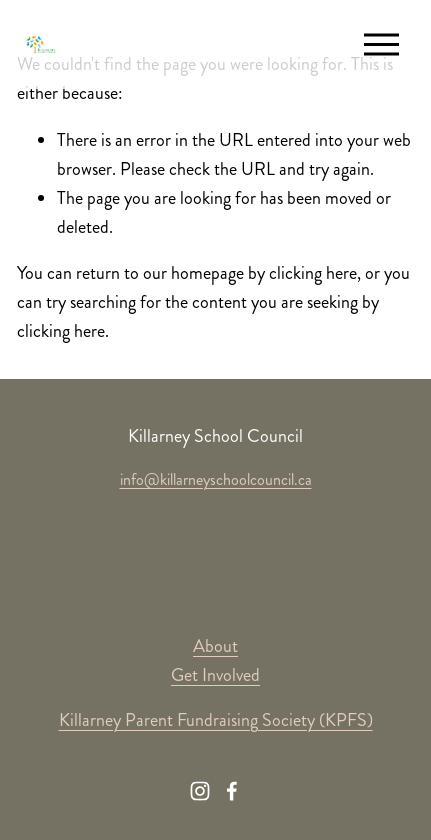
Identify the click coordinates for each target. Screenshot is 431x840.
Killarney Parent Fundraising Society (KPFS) (216, 720)
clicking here (313, 273)
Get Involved (215, 675)
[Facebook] (232, 791)
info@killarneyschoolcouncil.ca (216, 479)
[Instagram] (200, 791)
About (215, 646)
